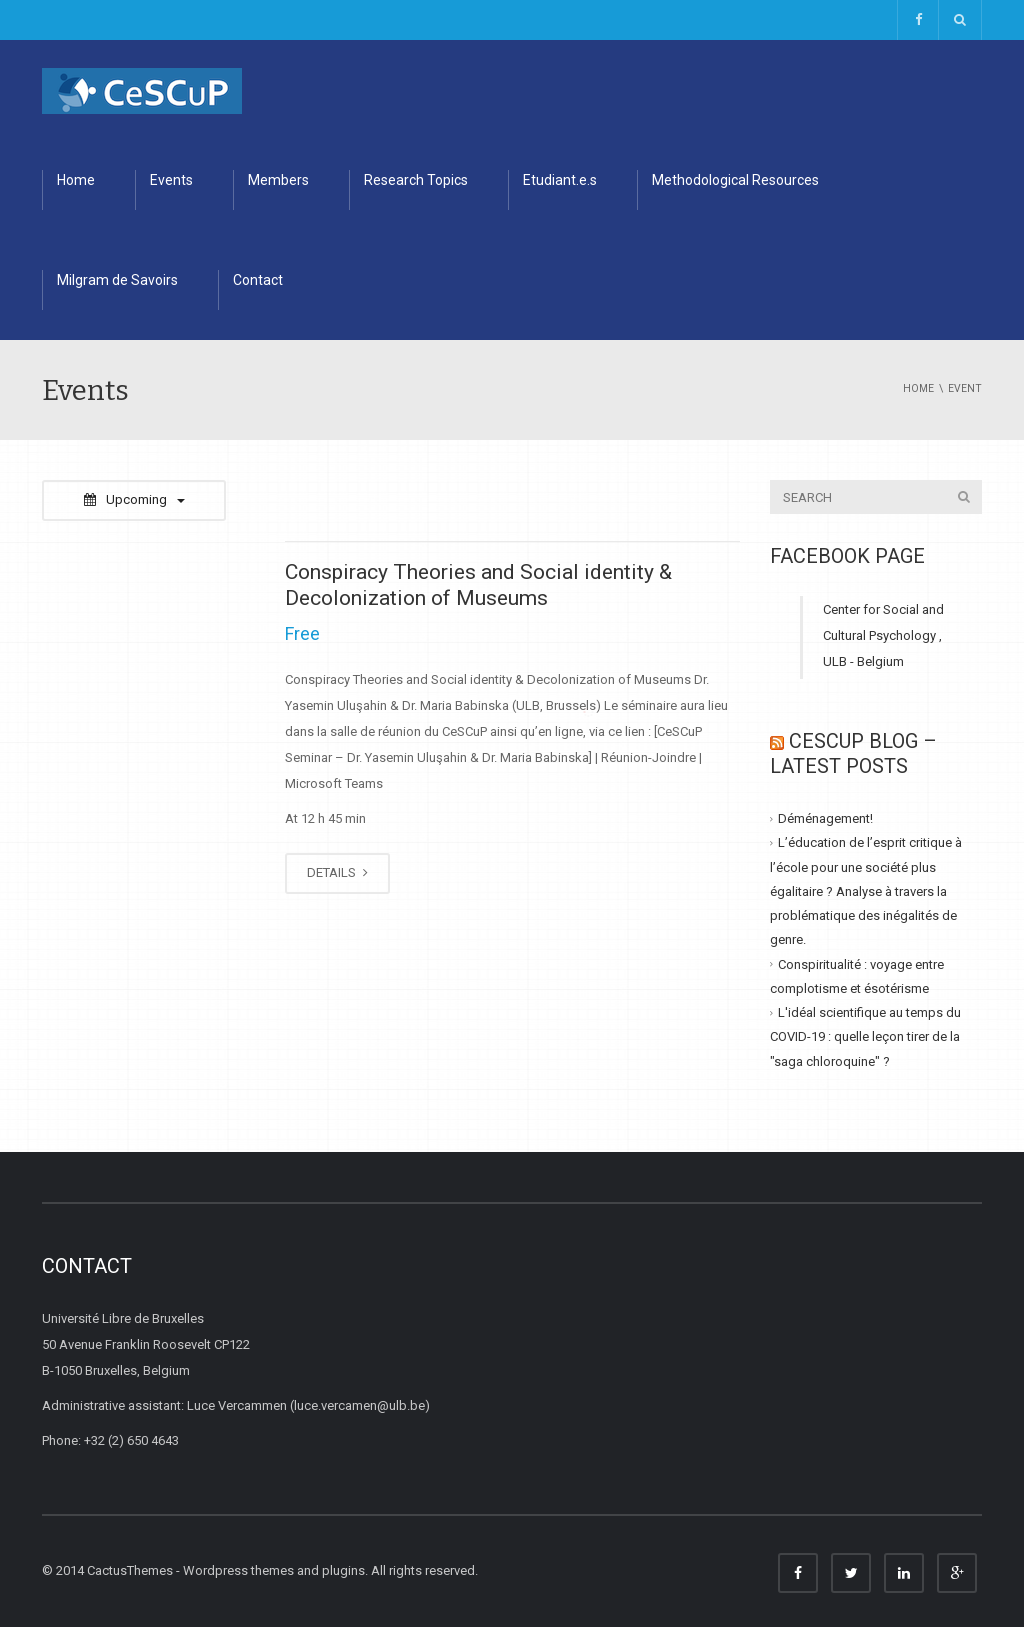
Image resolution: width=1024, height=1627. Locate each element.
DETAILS (337, 872)
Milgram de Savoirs (117, 280)
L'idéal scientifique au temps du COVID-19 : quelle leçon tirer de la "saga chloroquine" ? (865, 1037)
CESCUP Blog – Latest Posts (853, 753)
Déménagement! (825, 818)
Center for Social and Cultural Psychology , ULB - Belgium (883, 635)
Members (278, 180)
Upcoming (134, 499)
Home (76, 180)
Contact (258, 280)
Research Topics (416, 180)
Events (171, 180)
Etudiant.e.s (560, 180)
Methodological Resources (735, 180)
